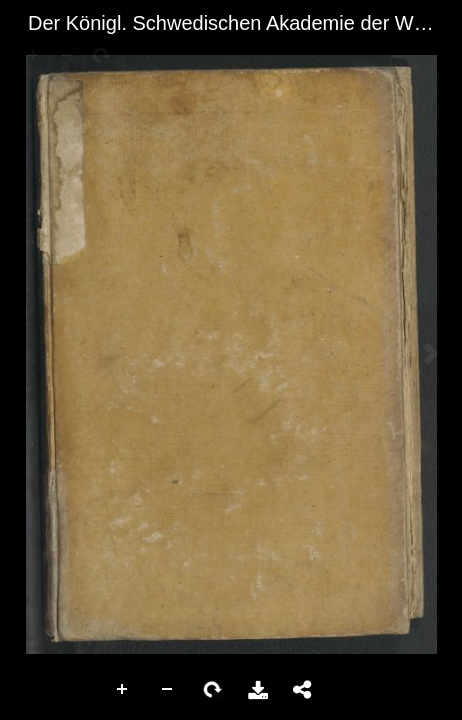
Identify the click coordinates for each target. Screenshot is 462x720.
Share (303, 690)
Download (258, 690)
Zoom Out (168, 690)
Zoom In (123, 690)
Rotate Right (213, 690)
